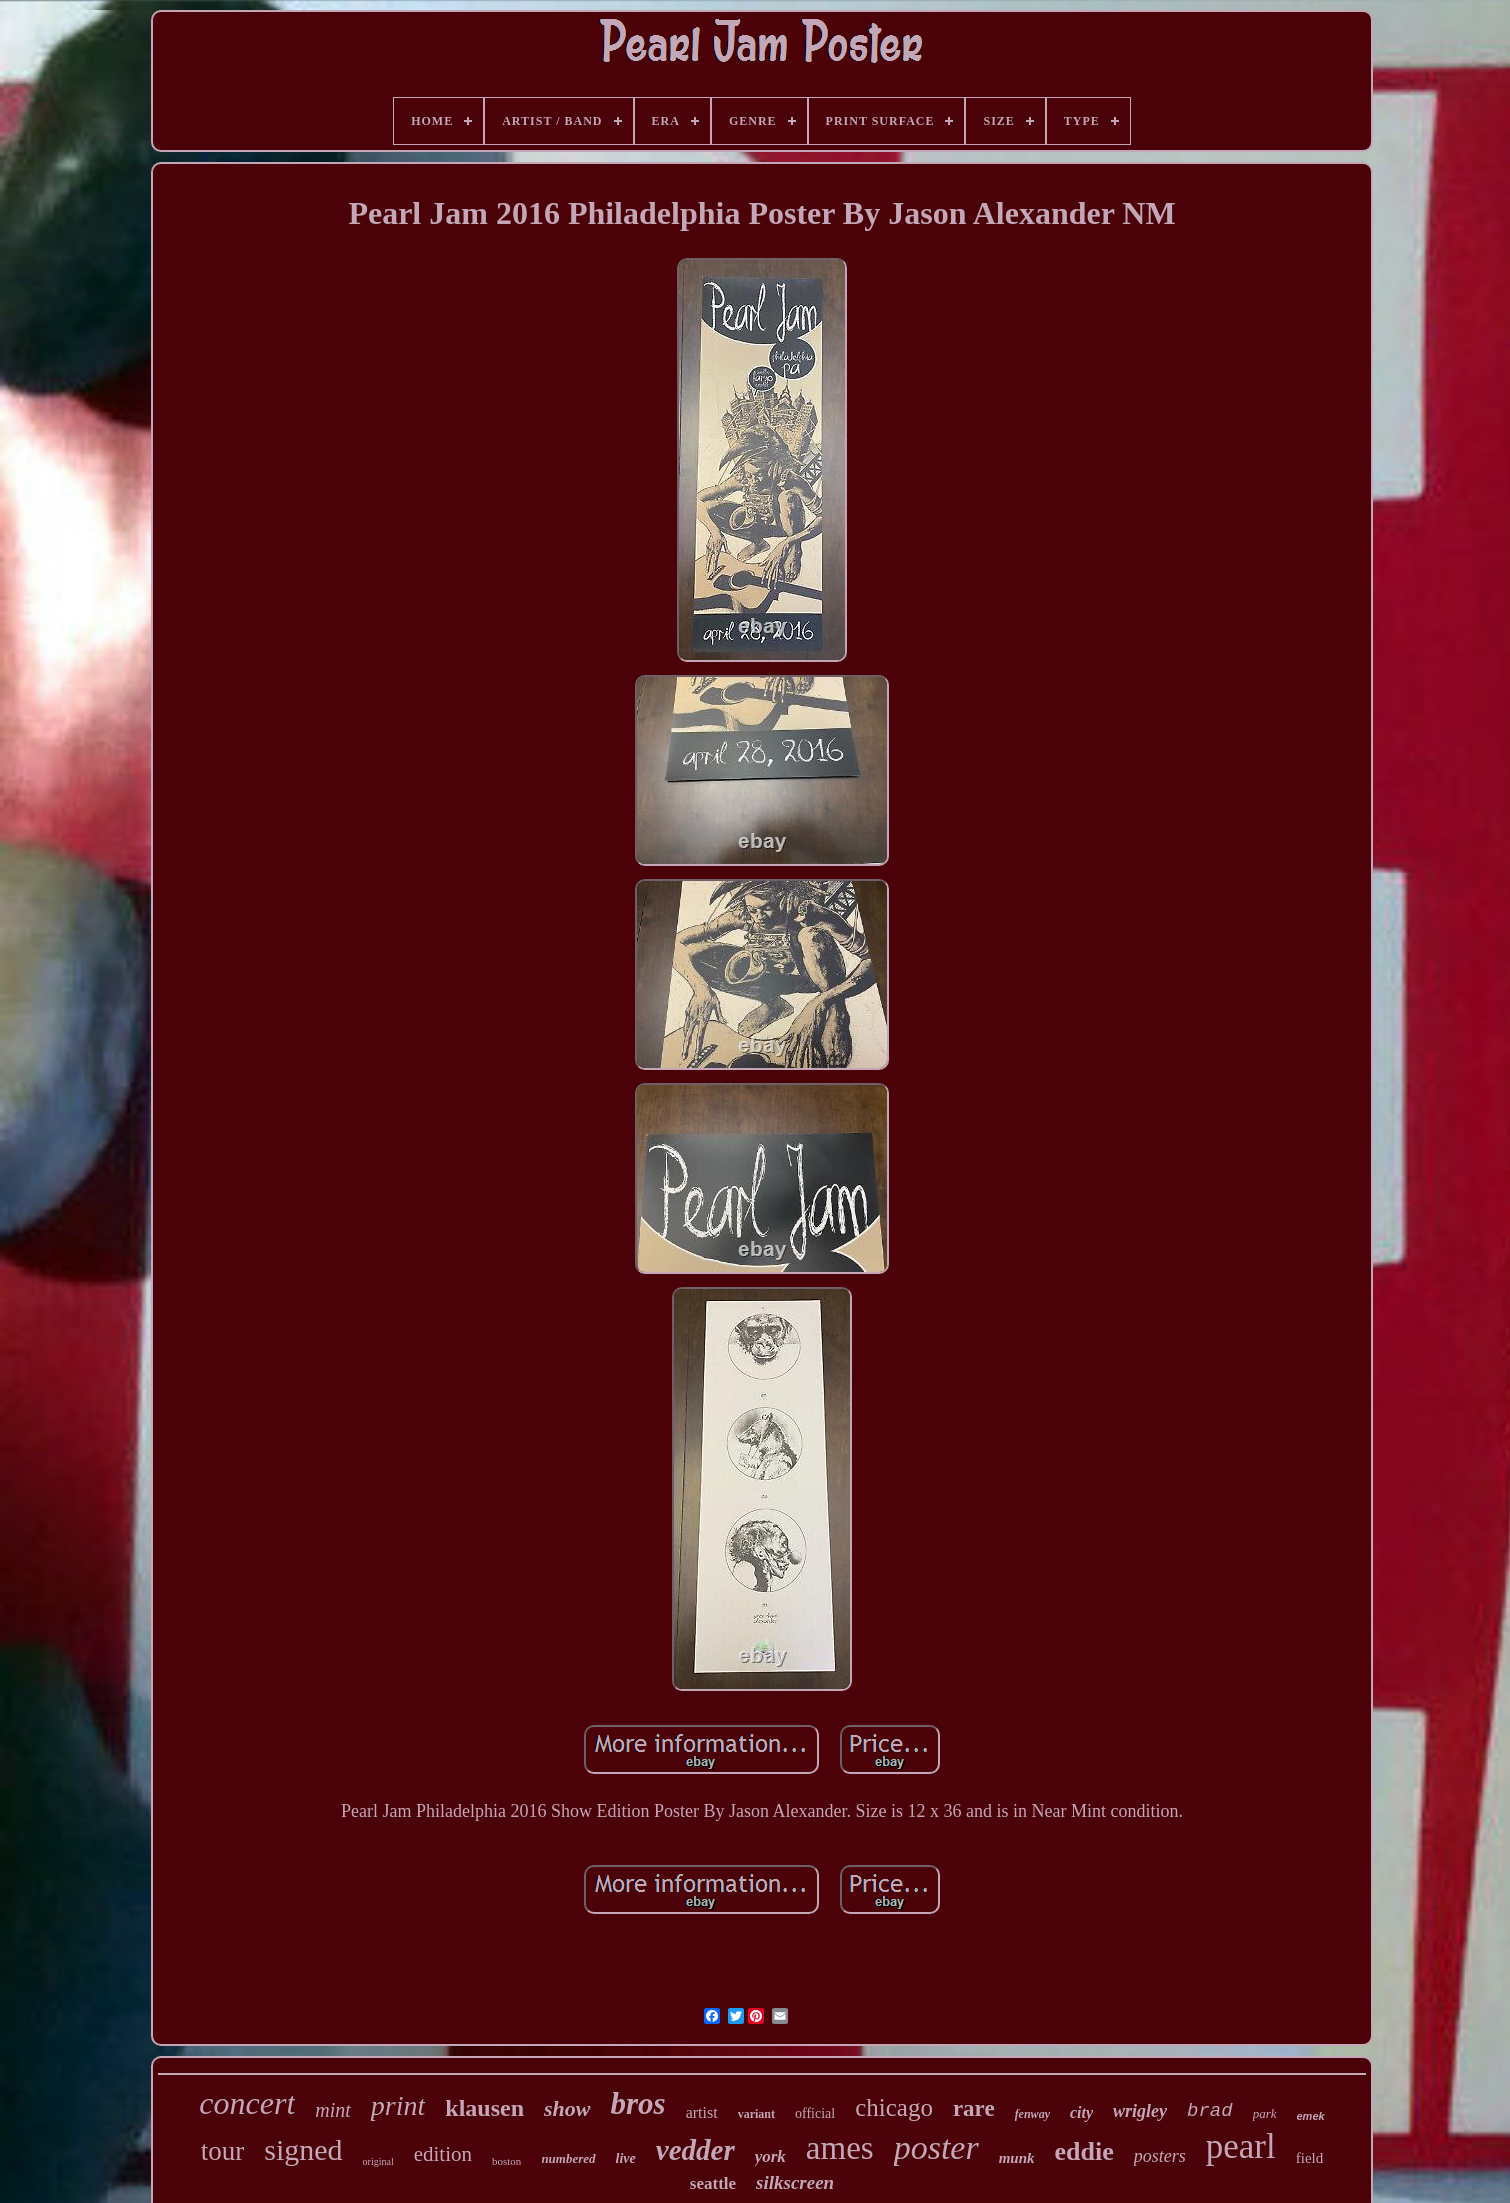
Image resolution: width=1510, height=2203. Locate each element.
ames (840, 2148)
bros (638, 2103)
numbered (568, 2158)
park (1265, 2113)
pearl (1241, 2146)
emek (1311, 2116)
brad (1210, 2111)
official (815, 2113)
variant (756, 2114)
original (378, 2161)
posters (1160, 2156)
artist (702, 2112)
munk (1017, 2158)
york (770, 2156)
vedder (695, 2150)
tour (223, 2151)
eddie (1084, 2151)
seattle (713, 2183)
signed (303, 2149)
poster (936, 2147)
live (626, 2158)
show (567, 2108)
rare (974, 2108)
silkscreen (795, 2182)
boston (506, 2161)
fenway (1032, 2114)
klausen (484, 2108)
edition (443, 2154)
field (1310, 2158)
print (398, 2105)
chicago (894, 2107)
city (1081, 2112)
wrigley (1140, 2111)
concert (247, 2103)
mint (333, 2110)
